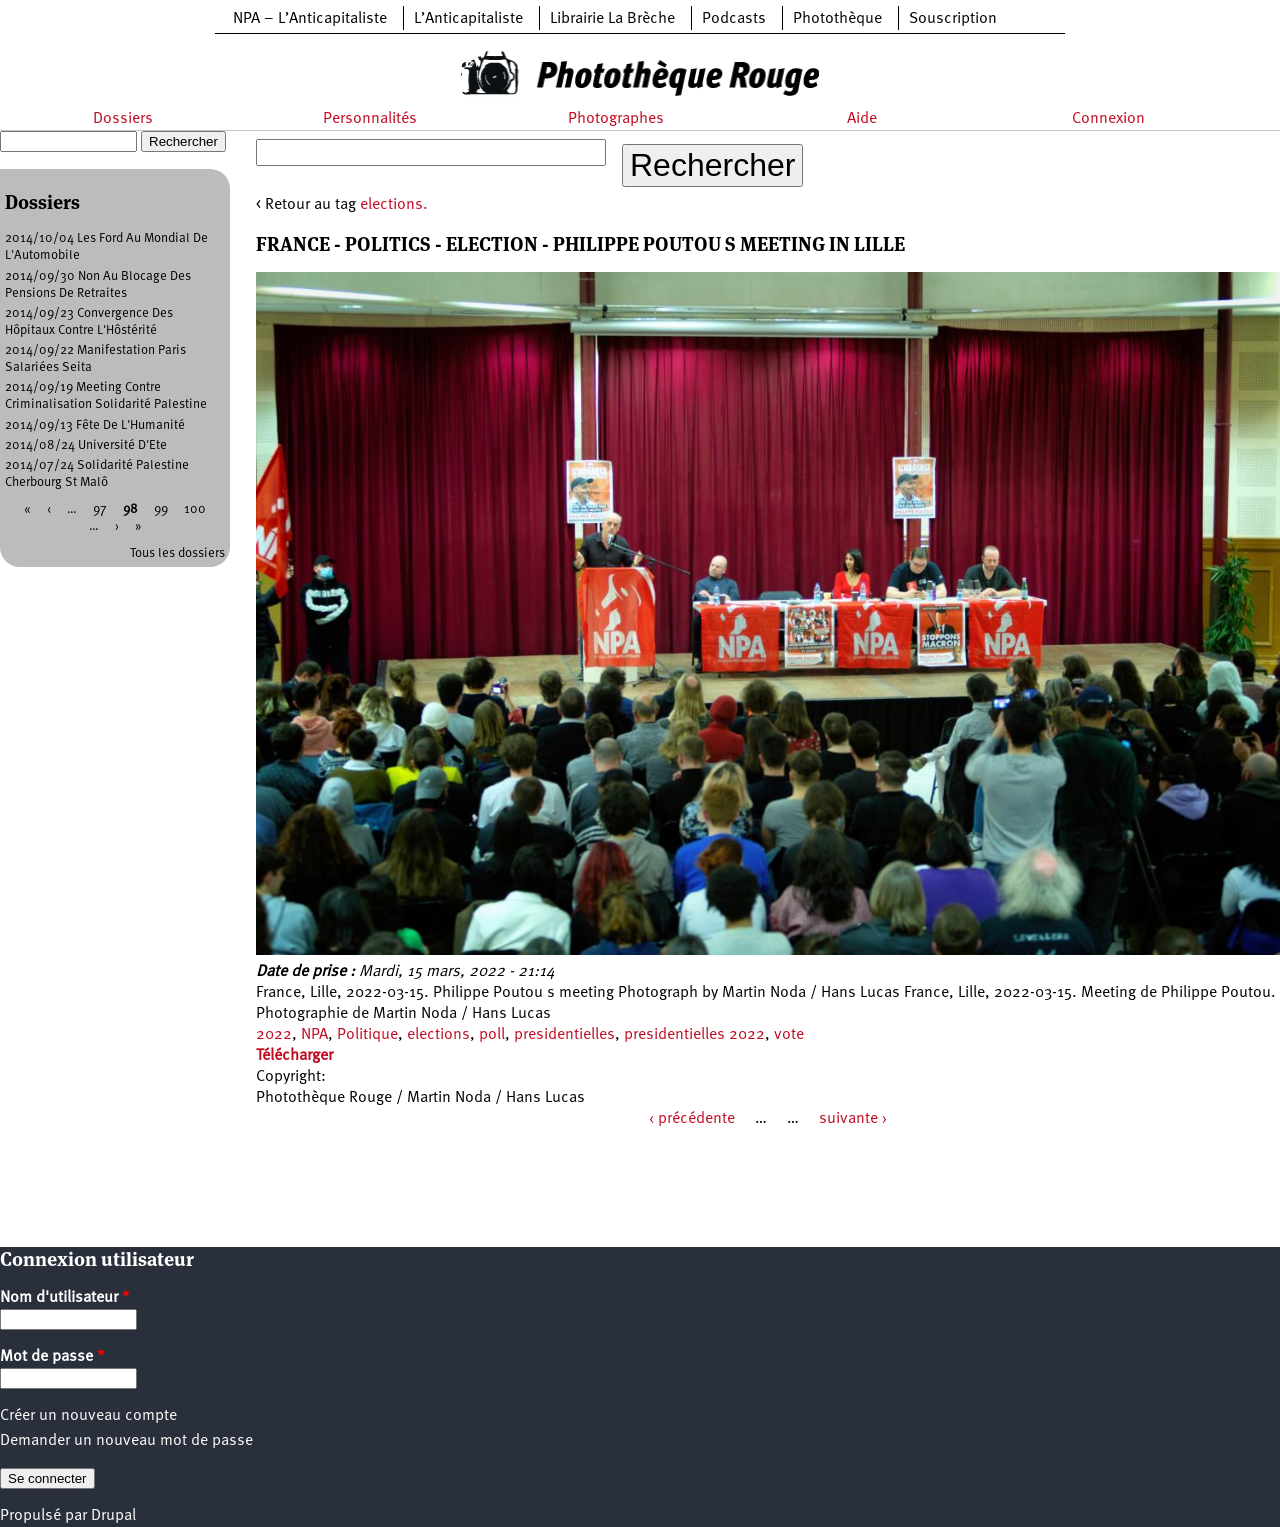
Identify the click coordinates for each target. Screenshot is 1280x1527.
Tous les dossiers (177, 553)
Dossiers (123, 119)
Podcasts (734, 19)
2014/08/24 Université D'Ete (86, 445)
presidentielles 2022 (694, 1035)
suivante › (853, 1119)
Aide (862, 119)
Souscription (953, 19)
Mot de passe (52, 1357)
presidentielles (564, 1035)
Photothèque (837, 19)
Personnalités (370, 119)
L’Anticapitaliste (468, 19)
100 (195, 509)
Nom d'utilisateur (65, 1298)
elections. (394, 205)
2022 (274, 1035)
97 (100, 509)
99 (161, 509)
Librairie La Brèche (612, 19)
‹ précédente (692, 1119)
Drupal (113, 1516)
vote (789, 1035)
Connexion (1108, 119)
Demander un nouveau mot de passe (126, 1441)
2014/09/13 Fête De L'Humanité (95, 425)
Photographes (616, 119)
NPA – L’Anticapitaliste (310, 19)
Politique (367, 1035)
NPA (314, 1035)
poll (492, 1035)
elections (438, 1035)
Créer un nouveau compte (88, 1416)
